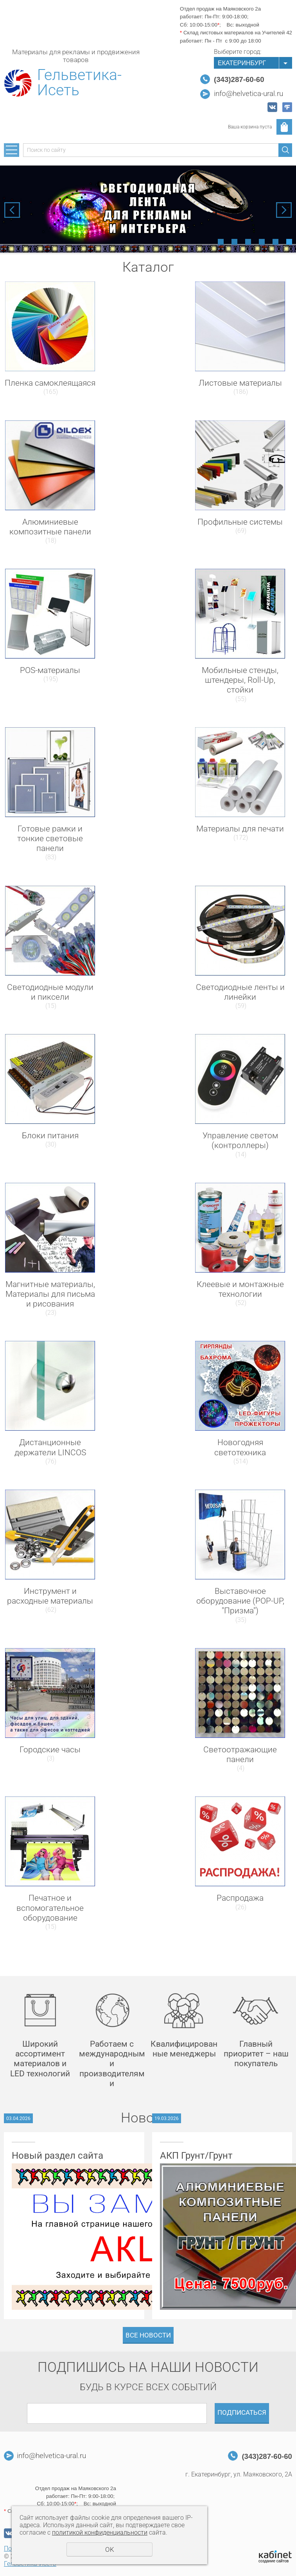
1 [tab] (221, 242)
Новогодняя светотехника (240, 1447)
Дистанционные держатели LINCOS (50, 1447)
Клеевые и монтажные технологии (240, 1289)
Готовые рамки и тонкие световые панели (50, 838)
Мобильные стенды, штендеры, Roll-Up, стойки (240, 680)
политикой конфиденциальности (99, 2532)
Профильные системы (240, 522)
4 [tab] (262, 242)
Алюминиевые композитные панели (50, 526)
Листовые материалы (240, 383)
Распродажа (240, 1898)
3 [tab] (248, 242)
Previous (12, 210)
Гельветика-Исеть (79, 83)
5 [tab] (275, 242)
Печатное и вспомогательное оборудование (50, 1907)
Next (284, 210)
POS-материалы (50, 670)
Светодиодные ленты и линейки (240, 992)
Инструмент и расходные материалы (50, 1596)
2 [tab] (234, 242)
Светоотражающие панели (240, 1754)
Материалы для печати (240, 828)
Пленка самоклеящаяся (50, 383)
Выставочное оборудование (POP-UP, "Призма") (240, 1600)
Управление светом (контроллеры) (240, 1140)
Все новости (148, 2335)
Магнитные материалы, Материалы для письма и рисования (50, 1294)
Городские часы (50, 1749)
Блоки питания (50, 1135)
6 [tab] (289, 242)
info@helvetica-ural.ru (248, 93)
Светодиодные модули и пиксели (50, 992)
